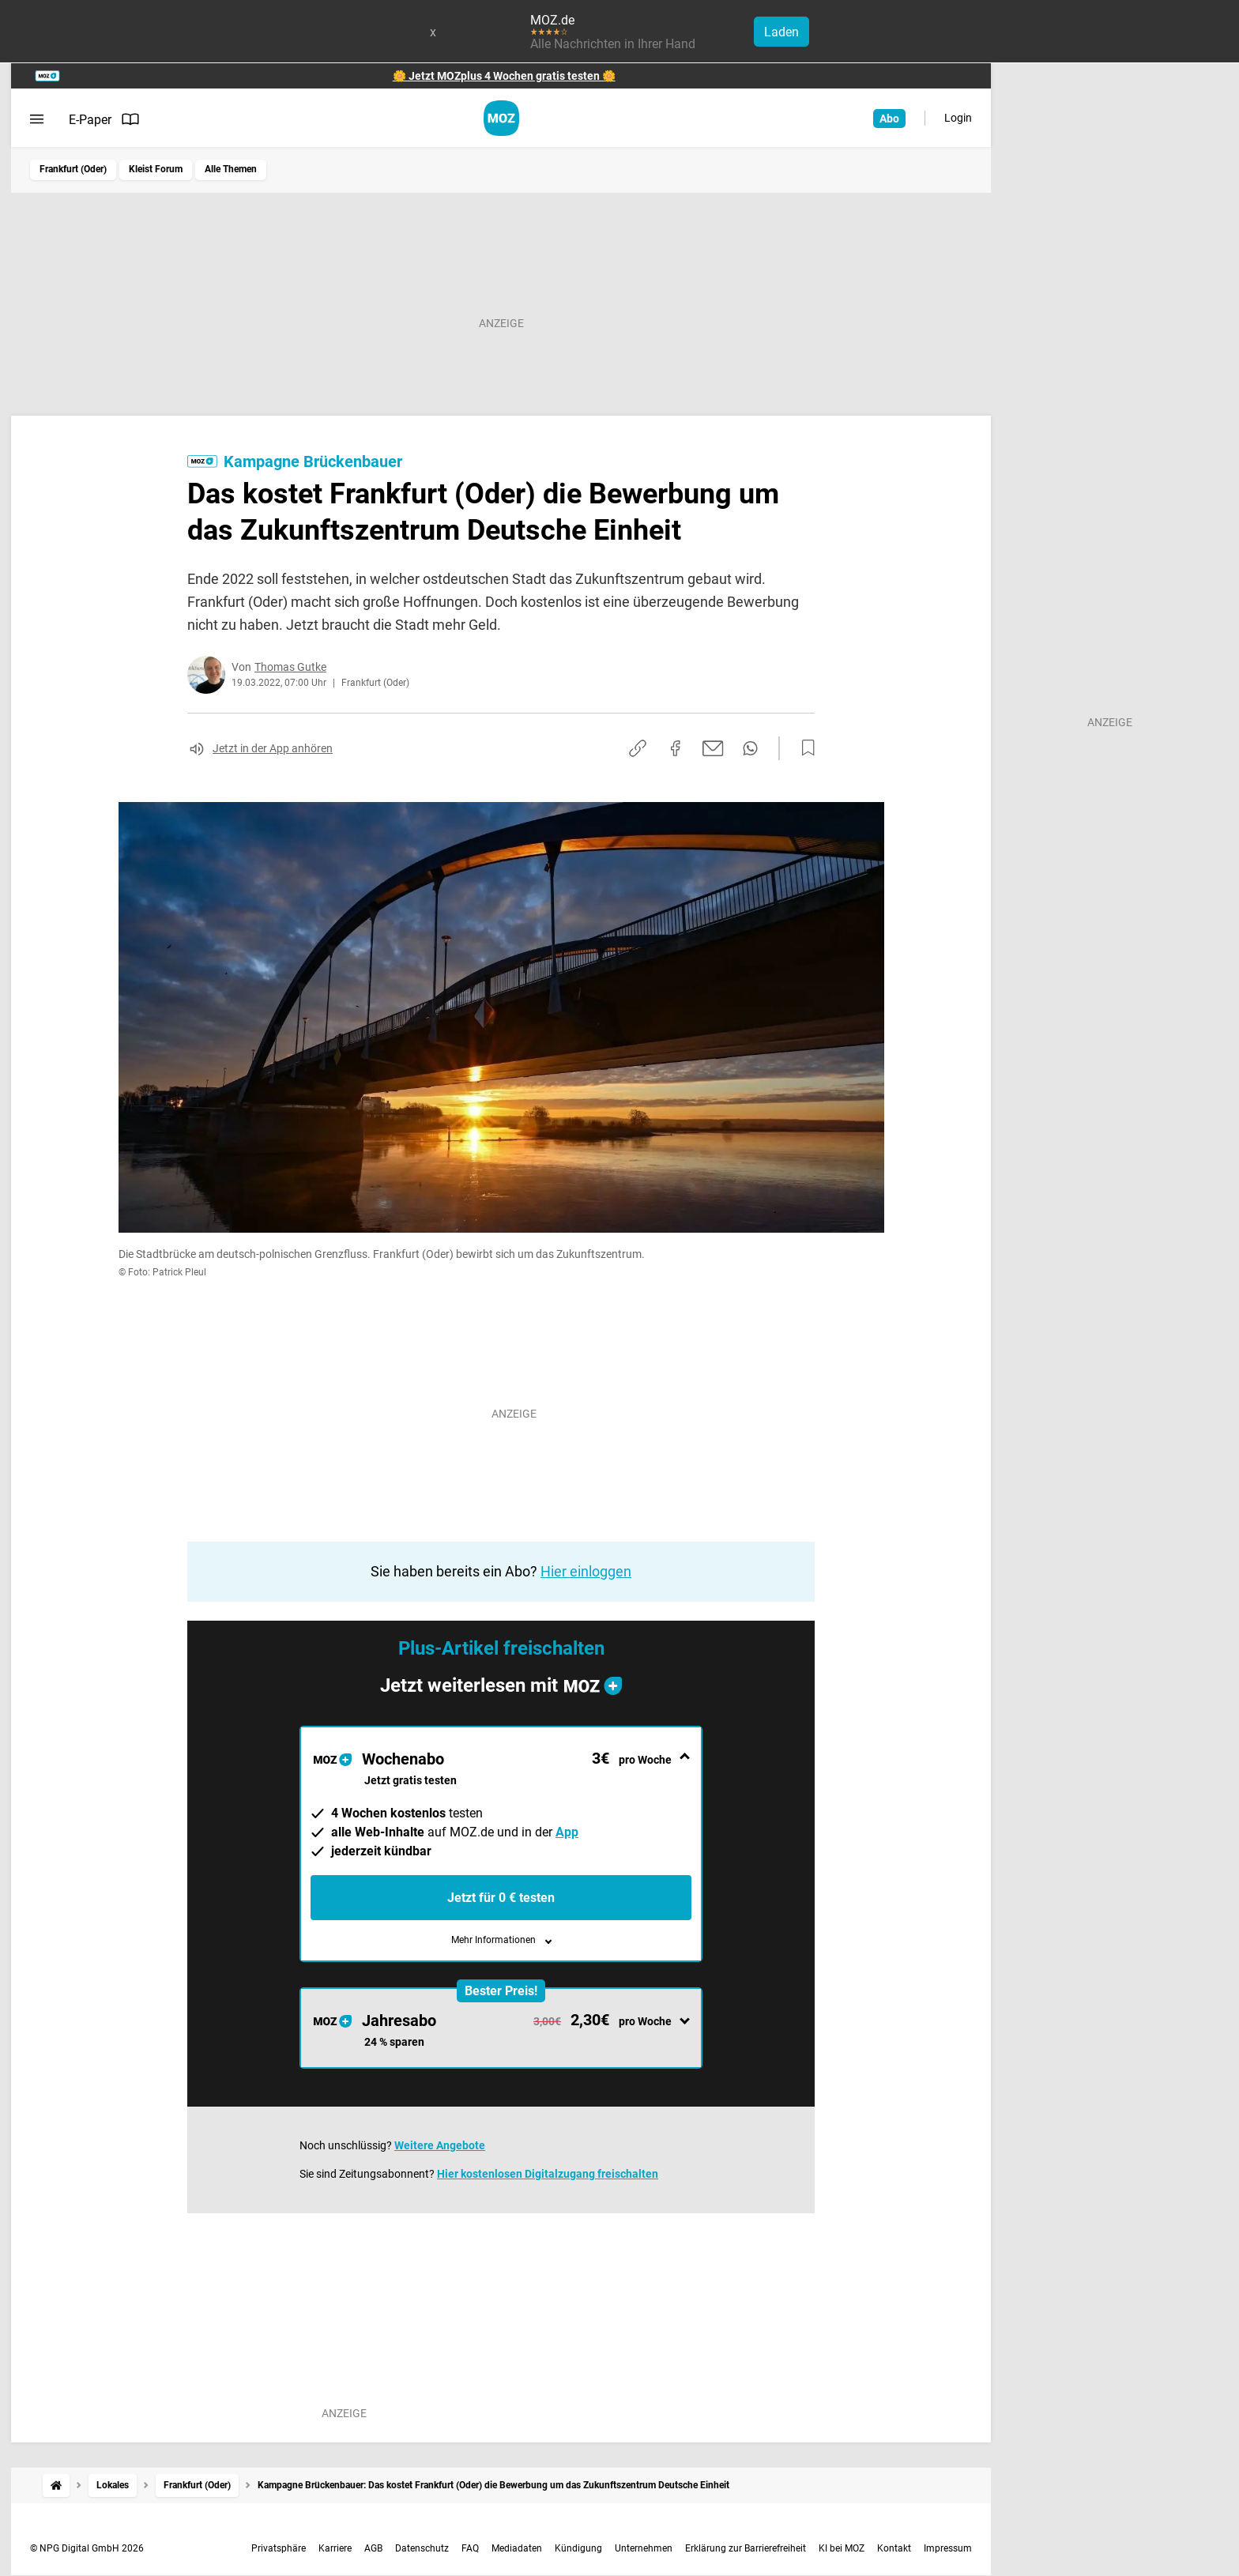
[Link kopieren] (637, 748)
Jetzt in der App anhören (273, 748)
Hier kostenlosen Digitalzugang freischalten (547, 2173)
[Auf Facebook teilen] (675, 748)
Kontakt (894, 2548)
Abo (889, 118)
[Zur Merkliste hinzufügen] (804, 748)
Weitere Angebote (439, 2145)
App (566, 1832)
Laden (781, 32)
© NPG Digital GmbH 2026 (87, 2548)
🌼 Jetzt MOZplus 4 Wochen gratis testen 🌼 (504, 76)
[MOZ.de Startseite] (501, 118)
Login (958, 117)
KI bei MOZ (841, 2548)
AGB (373, 2548)
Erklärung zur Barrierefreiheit (745, 2548)
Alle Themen (231, 169)
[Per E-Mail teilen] (713, 748)
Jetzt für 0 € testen (501, 1897)
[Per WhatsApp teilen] (750, 748)
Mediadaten (516, 2548)
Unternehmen (643, 2548)
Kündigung (578, 2548)
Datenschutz (422, 2548)
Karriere (335, 2548)
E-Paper (104, 119)
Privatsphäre (278, 2548)
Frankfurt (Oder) (73, 169)
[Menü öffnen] (36, 119)
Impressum (948, 2548)
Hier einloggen (585, 1571)
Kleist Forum (156, 169)
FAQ (470, 2548)
